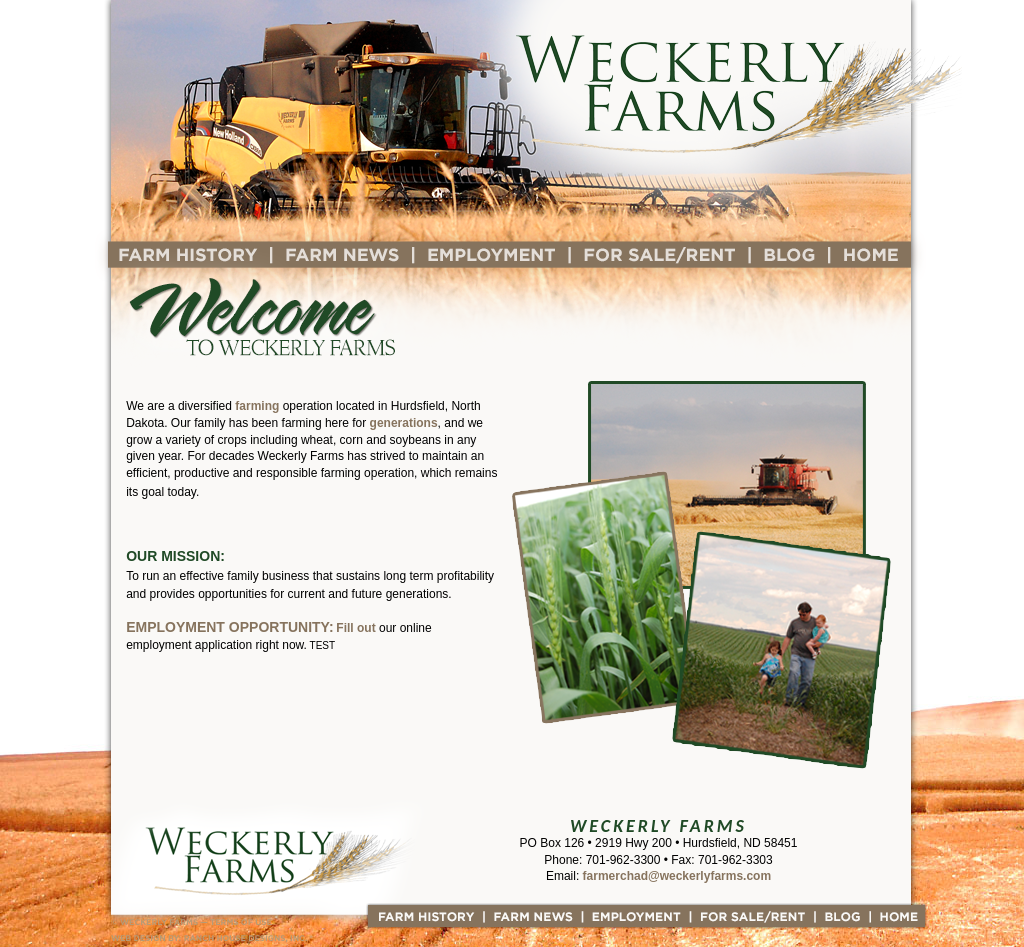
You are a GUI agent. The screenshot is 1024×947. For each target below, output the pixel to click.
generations (404, 423)
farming (257, 406)
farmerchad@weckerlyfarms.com (677, 876)
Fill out (355, 628)
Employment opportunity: (229, 627)
